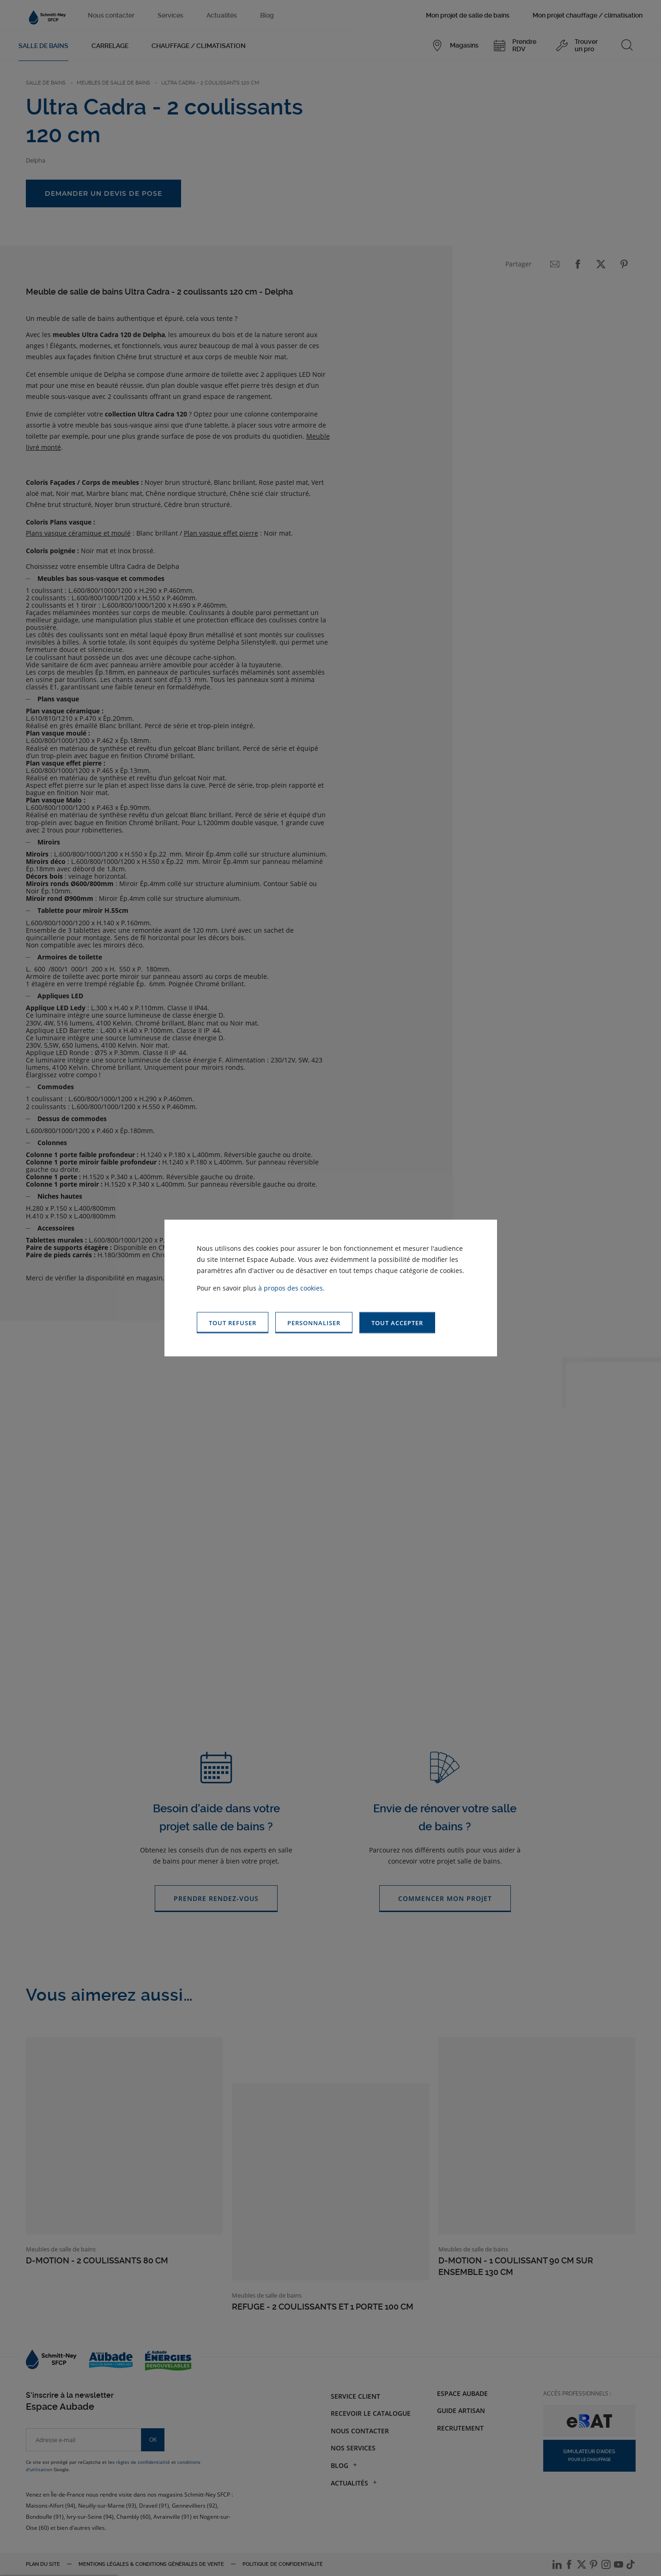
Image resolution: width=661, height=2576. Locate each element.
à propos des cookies (290, 1287)
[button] (397, 1322)
